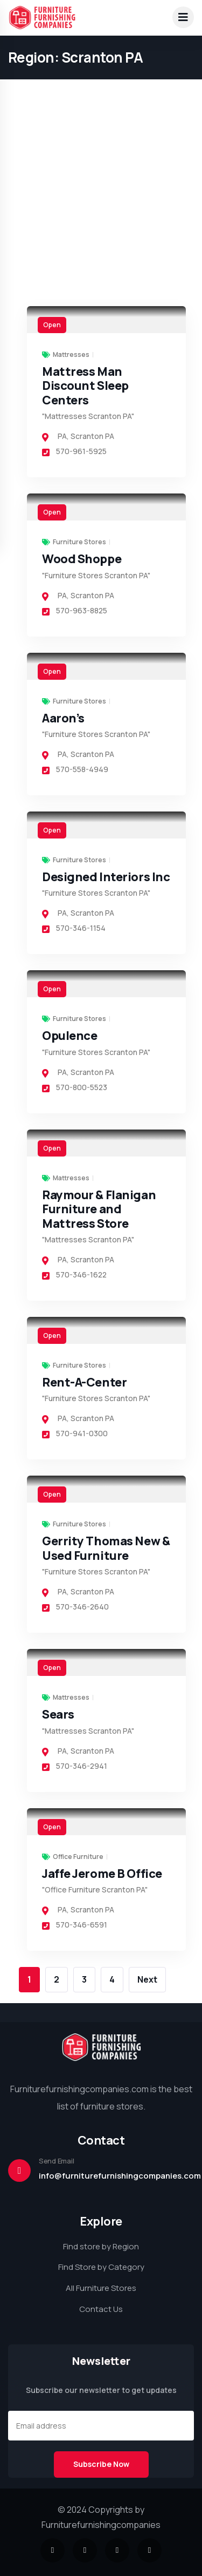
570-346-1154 (74, 928)
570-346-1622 (74, 1274)
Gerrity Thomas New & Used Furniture (106, 1548)
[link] (106, 319)
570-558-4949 (75, 769)
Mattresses (71, 354)
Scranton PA (92, 436)
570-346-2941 (74, 1766)
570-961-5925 (74, 451)
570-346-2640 (75, 1606)
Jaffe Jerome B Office (102, 1873)
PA (62, 436)
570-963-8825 (74, 610)
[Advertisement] (101, 101)
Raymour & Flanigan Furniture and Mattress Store (99, 1209)
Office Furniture (78, 1856)
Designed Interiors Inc (106, 877)
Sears (58, 1714)
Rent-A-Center (84, 1382)
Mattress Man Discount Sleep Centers (85, 385)
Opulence (69, 1035)
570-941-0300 (75, 1433)
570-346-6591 (74, 1924)
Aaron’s (63, 718)
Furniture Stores (79, 542)
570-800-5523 (74, 1087)
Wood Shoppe (81, 559)
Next (147, 1979)
